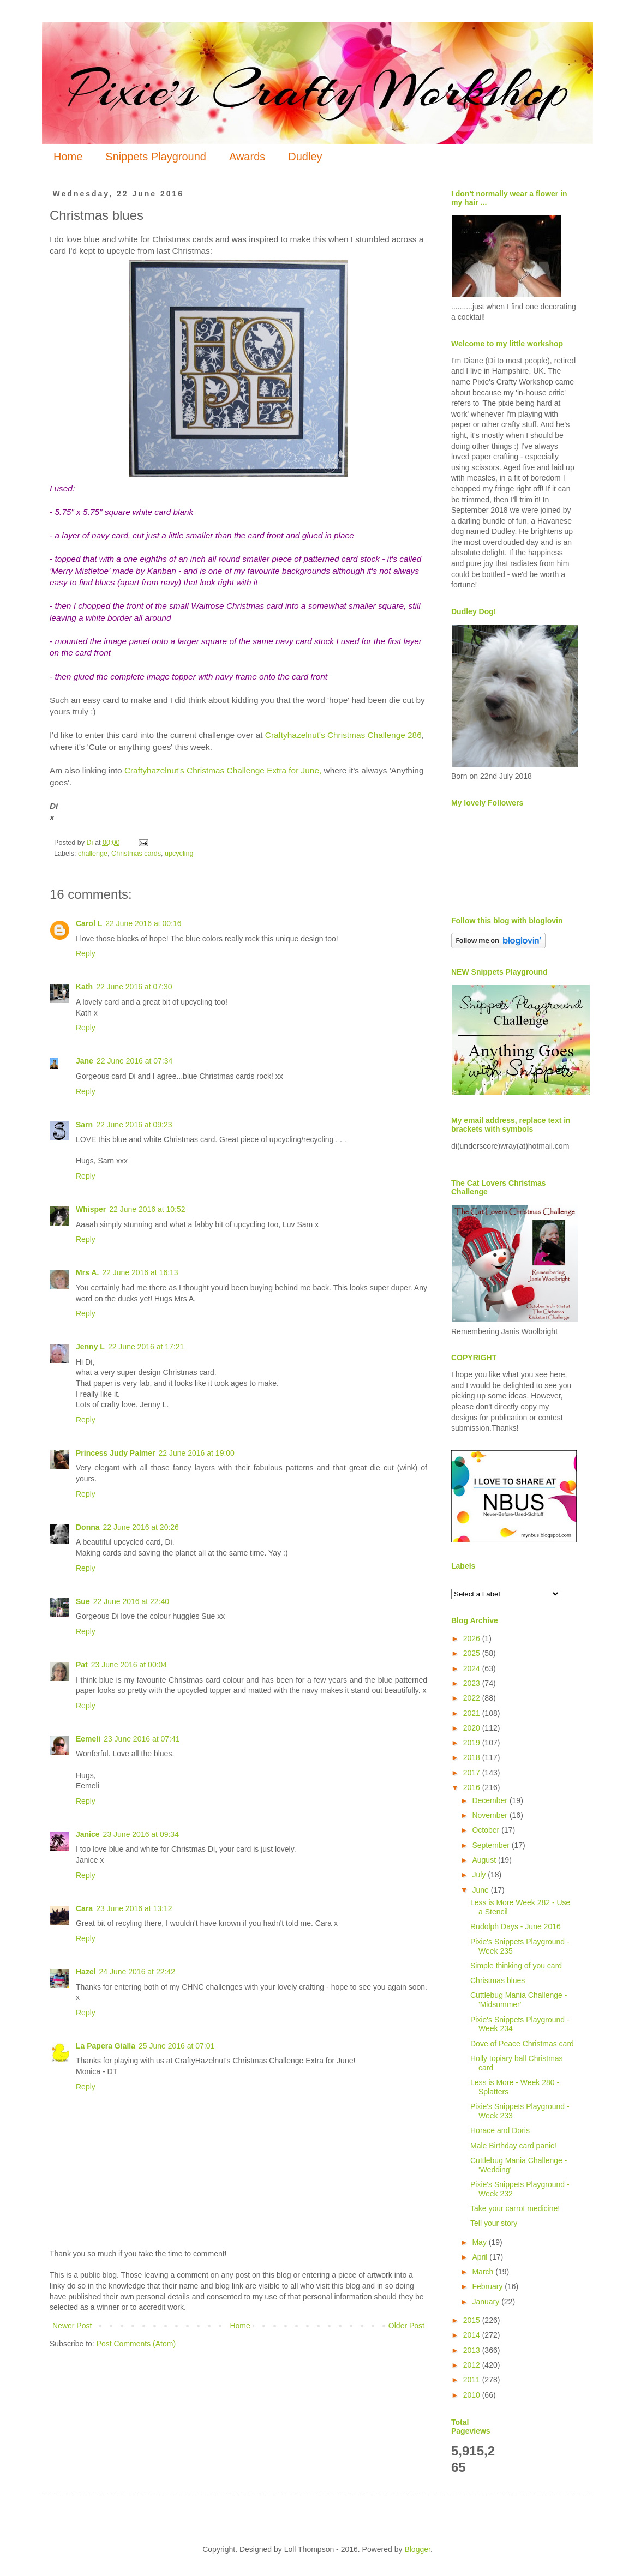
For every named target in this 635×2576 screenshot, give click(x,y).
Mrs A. (87, 1272)
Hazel (86, 1971)
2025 (472, 1653)
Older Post (406, 2325)
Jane (84, 1060)
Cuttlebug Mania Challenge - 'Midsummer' (518, 2000)
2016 (472, 1787)
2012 (472, 2365)
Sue (83, 1601)
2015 (472, 2320)
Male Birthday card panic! (513, 2145)
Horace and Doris (500, 2130)
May (480, 2242)
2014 (472, 2335)
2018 (472, 1757)
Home (67, 157)
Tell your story (493, 2223)
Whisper (91, 1209)
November (490, 1815)
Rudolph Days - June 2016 (515, 1926)
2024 (472, 1668)
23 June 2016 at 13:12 (134, 1908)
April (480, 2257)
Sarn (84, 1124)
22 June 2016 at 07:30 (134, 986)
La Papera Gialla (105, 2045)
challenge (92, 853)
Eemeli (88, 1738)
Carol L (89, 923)
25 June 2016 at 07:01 (176, 2045)
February (488, 2286)
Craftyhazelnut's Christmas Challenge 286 (343, 735)
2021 (472, 1713)
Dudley (305, 157)
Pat (82, 1664)
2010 (472, 2395)
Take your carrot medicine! (515, 2208)
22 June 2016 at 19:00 (197, 1453)
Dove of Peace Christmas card (522, 2043)
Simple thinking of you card (516, 1965)
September (491, 1845)
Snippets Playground (155, 157)
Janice (88, 1834)
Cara (84, 1908)
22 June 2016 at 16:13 (140, 1272)
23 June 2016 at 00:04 (129, 1664)
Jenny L (90, 1346)
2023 (472, 1683)
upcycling (179, 853)
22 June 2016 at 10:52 (147, 1209)
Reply (85, 953)
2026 (472, 1638)
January (486, 2301)
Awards (247, 157)
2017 (472, 1772)
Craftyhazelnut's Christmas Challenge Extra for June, (222, 770)
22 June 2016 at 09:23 (134, 1124)
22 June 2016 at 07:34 (134, 1060)
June (481, 1890)
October (486, 1830)
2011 (472, 2379)
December (490, 1800)
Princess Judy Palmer (115, 1453)
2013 (472, 2350)
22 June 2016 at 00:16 (143, 923)
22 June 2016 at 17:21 (146, 1346)
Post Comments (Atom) (136, 2343)
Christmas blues (497, 1980)
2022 (472, 1698)
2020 (472, 1728)
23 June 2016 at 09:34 (141, 1834)
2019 (472, 1742)
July (480, 1874)
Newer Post (72, 2325)
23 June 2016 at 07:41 (141, 1738)
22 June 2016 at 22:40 (131, 1601)
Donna (88, 1527)
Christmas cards (136, 853)
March (483, 2271)
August (485, 1860)
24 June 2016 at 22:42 (137, 1971)
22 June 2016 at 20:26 (141, 1527)
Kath (84, 986)
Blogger (417, 2549)
